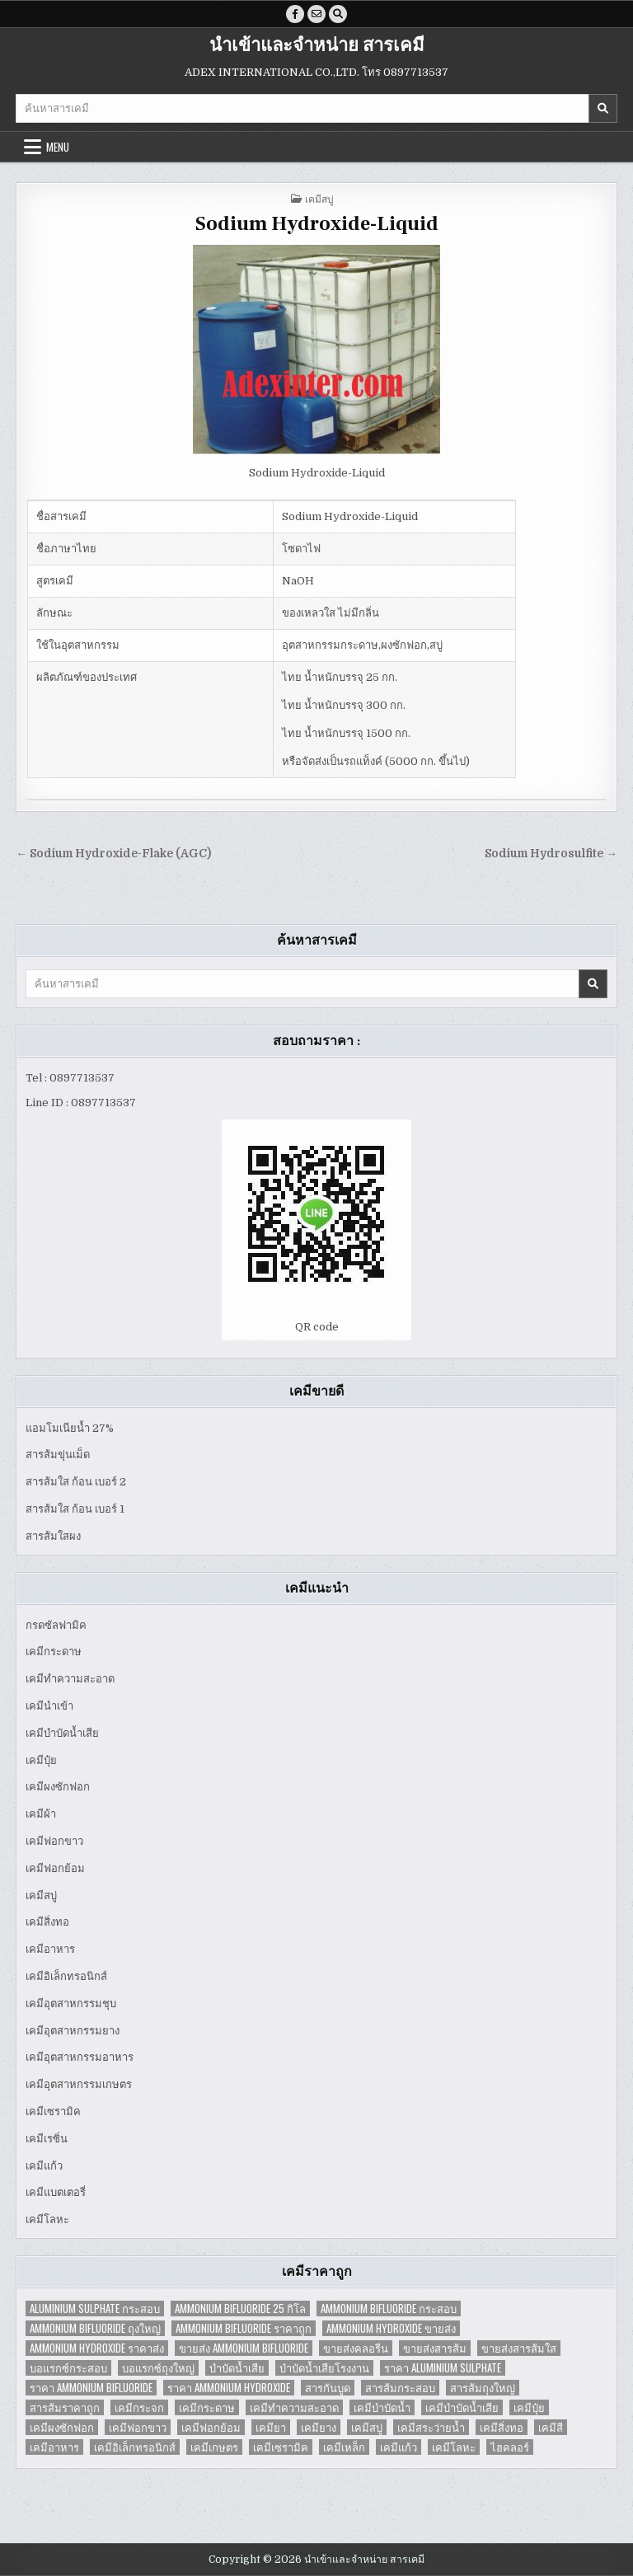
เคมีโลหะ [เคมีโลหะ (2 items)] (454, 2447)
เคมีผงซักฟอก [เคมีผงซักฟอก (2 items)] (62, 2427)
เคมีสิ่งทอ (47, 1922)
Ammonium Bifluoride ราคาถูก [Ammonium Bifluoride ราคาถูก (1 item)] (244, 2328)
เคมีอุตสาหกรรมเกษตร (79, 2084)
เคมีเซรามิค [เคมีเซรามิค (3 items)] (280, 2447)
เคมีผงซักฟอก (58, 1787)
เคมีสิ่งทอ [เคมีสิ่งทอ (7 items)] (501, 2427)
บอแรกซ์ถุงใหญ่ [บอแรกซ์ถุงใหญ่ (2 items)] (158, 2368)
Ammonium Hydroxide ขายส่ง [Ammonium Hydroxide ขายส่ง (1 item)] (391, 2328)
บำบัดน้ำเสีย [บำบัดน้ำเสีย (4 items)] (237, 2368)
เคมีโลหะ (47, 2219)
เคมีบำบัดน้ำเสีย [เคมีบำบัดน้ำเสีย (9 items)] (462, 2407)
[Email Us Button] (316, 14)
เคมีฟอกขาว (54, 1841)
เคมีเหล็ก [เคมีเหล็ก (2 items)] (344, 2447)
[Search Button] (338, 14)
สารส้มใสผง (53, 1536)
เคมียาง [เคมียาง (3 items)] (318, 2427)
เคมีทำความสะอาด (70, 1679)
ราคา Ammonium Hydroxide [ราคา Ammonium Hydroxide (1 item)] (228, 2387)
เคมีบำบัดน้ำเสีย (62, 1733)
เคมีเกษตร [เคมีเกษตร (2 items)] (214, 2447)
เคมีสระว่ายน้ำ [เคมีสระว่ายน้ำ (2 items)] (431, 2427)
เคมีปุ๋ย (41, 1760)
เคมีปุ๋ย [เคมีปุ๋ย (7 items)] (529, 2407)
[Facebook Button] (295, 14)
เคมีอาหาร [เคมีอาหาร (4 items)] (54, 2447)
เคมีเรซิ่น (47, 2139)
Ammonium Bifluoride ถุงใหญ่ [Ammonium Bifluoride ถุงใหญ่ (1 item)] (95, 2328)
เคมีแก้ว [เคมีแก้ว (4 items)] (398, 2447)
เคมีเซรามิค (53, 2111)
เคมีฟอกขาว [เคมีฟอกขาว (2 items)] (137, 2427)
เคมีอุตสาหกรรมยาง (73, 2031)
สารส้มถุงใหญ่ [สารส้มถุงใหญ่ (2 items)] (482, 2387)
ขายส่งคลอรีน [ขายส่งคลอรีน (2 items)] (355, 2348)
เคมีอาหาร (50, 1949)
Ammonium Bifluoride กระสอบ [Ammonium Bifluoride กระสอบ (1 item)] (389, 2308)
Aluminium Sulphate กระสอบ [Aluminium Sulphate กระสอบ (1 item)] (95, 2308)
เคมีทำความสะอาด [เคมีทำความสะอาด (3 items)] (294, 2407)
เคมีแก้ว (44, 2166)
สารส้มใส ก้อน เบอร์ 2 (76, 1482)
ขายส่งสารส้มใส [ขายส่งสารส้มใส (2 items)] (518, 2348)
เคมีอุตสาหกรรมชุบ (71, 2003)
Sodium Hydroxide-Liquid (316, 224)
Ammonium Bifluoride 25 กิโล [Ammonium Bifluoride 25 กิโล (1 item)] (240, 2308)
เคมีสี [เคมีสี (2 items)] (550, 2427)
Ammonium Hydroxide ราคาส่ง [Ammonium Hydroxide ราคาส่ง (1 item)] (97, 2348)
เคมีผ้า (41, 1814)
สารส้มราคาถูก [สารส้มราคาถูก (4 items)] (65, 2407)
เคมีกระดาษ (54, 1651)
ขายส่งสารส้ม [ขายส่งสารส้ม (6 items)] (435, 2348)
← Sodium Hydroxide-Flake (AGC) (113, 853)
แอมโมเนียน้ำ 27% (70, 1428)
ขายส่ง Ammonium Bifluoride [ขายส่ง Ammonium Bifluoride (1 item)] (243, 2348)
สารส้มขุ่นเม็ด (58, 1454)
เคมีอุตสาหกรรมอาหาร (80, 2057)
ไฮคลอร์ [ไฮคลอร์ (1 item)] (509, 2447)
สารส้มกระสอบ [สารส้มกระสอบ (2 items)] (400, 2387)
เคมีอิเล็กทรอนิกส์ (66, 1976)
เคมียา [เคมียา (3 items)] (271, 2427)
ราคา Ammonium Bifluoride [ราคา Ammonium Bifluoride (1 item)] (91, 2387)
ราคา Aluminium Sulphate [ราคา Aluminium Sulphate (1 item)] (442, 2368)
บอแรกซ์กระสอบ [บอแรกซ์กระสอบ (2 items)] (68, 2368)
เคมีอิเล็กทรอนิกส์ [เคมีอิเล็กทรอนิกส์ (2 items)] (135, 2447)
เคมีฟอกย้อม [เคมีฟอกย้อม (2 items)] (211, 2427)
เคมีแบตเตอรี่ (56, 2192)
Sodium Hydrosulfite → (551, 853)
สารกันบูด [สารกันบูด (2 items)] (327, 2387)
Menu (57, 146)
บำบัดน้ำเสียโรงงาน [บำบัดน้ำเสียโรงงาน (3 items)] (324, 2368)
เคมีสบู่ (319, 198)
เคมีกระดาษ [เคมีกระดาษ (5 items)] (207, 2407)
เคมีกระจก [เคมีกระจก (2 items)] (139, 2407)
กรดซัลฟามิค (56, 1625)
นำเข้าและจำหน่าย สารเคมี (316, 45)
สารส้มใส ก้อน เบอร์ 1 (75, 1509)
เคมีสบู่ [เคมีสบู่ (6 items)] (366, 2427)
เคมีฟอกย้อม (55, 1868)
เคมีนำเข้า (49, 1706)
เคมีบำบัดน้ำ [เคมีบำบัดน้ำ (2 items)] (382, 2407)
